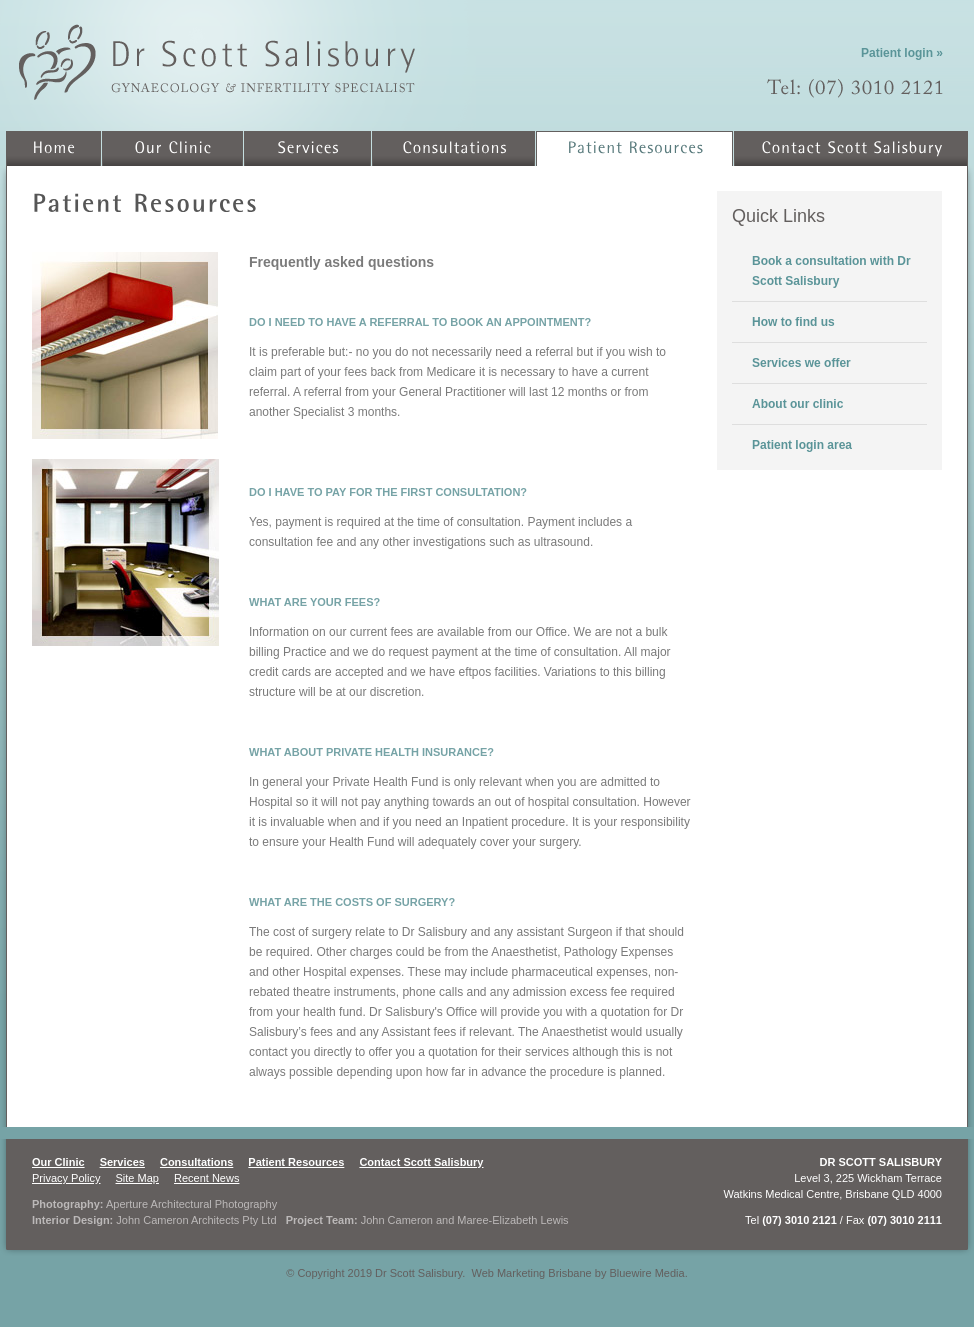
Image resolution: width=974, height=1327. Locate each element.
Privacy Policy (66, 1178)
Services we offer (801, 363)
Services (122, 1162)
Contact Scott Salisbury (421, 1162)
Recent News (206, 1178)
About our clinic (797, 404)
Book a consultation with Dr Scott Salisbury (831, 271)
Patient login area (802, 445)
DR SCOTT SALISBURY (881, 1162)
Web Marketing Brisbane (531, 1273)
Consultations (196, 1162)
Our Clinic (58, 1162)
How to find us (793, 322)
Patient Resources (296, 1162)
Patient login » (902, 53)
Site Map (137, 1178)
